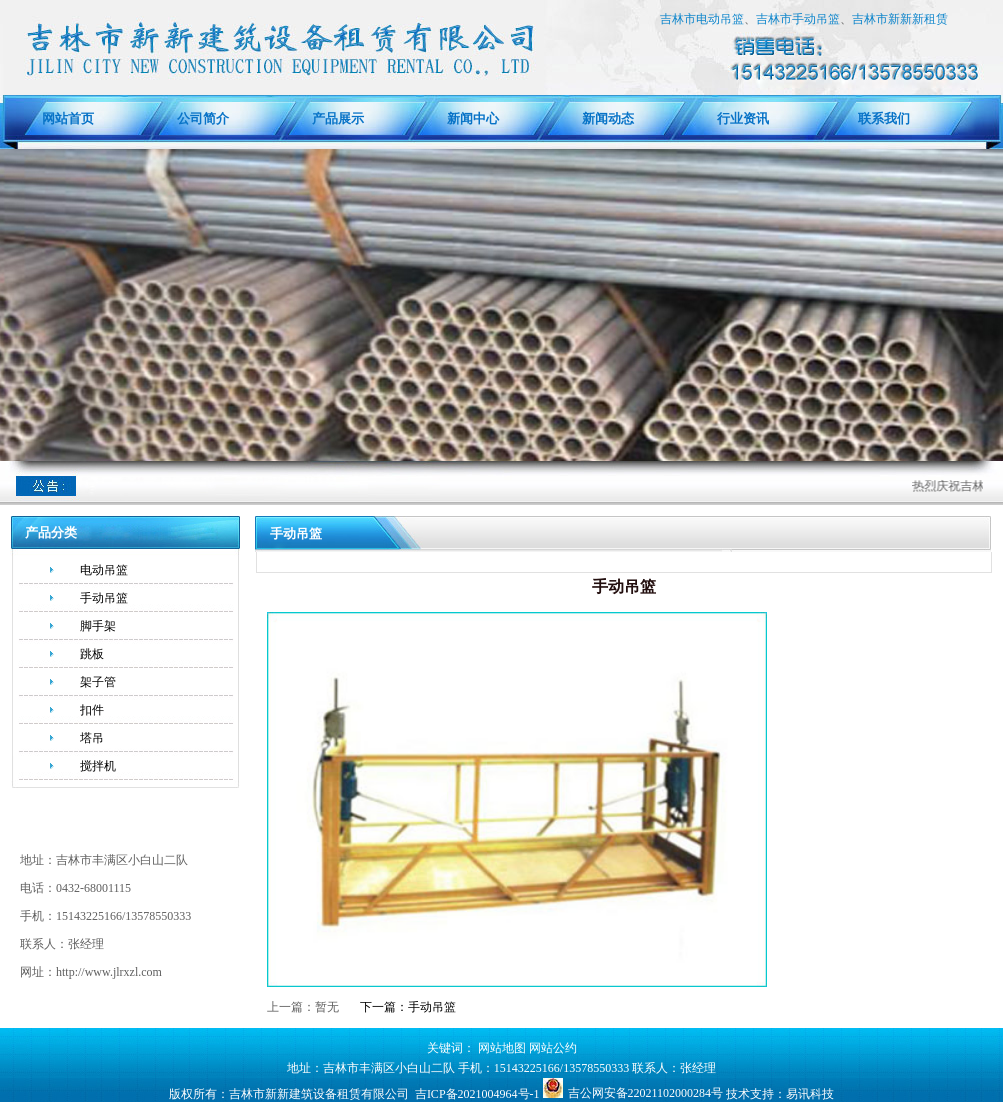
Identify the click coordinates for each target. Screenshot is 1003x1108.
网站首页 (68, 118)
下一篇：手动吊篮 (408, 1007)
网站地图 (502, 1048)
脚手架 (98, 626)
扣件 (92, 710)
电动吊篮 (104, 570)
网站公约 (553, 1048)
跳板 (92, 654)
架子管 (98, 682)
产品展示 (338, 118)
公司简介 (203, 118)
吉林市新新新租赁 (900, 19)
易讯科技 (810, 1094)
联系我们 (877, 118)
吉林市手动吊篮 (798, 19)
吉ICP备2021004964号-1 (477, 1094)
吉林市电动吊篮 (702, 19)
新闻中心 (473, 118)
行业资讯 (743, 118)
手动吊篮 (104, 598)
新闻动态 (608, 118)
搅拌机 (98, 766)
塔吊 (92, 738)
